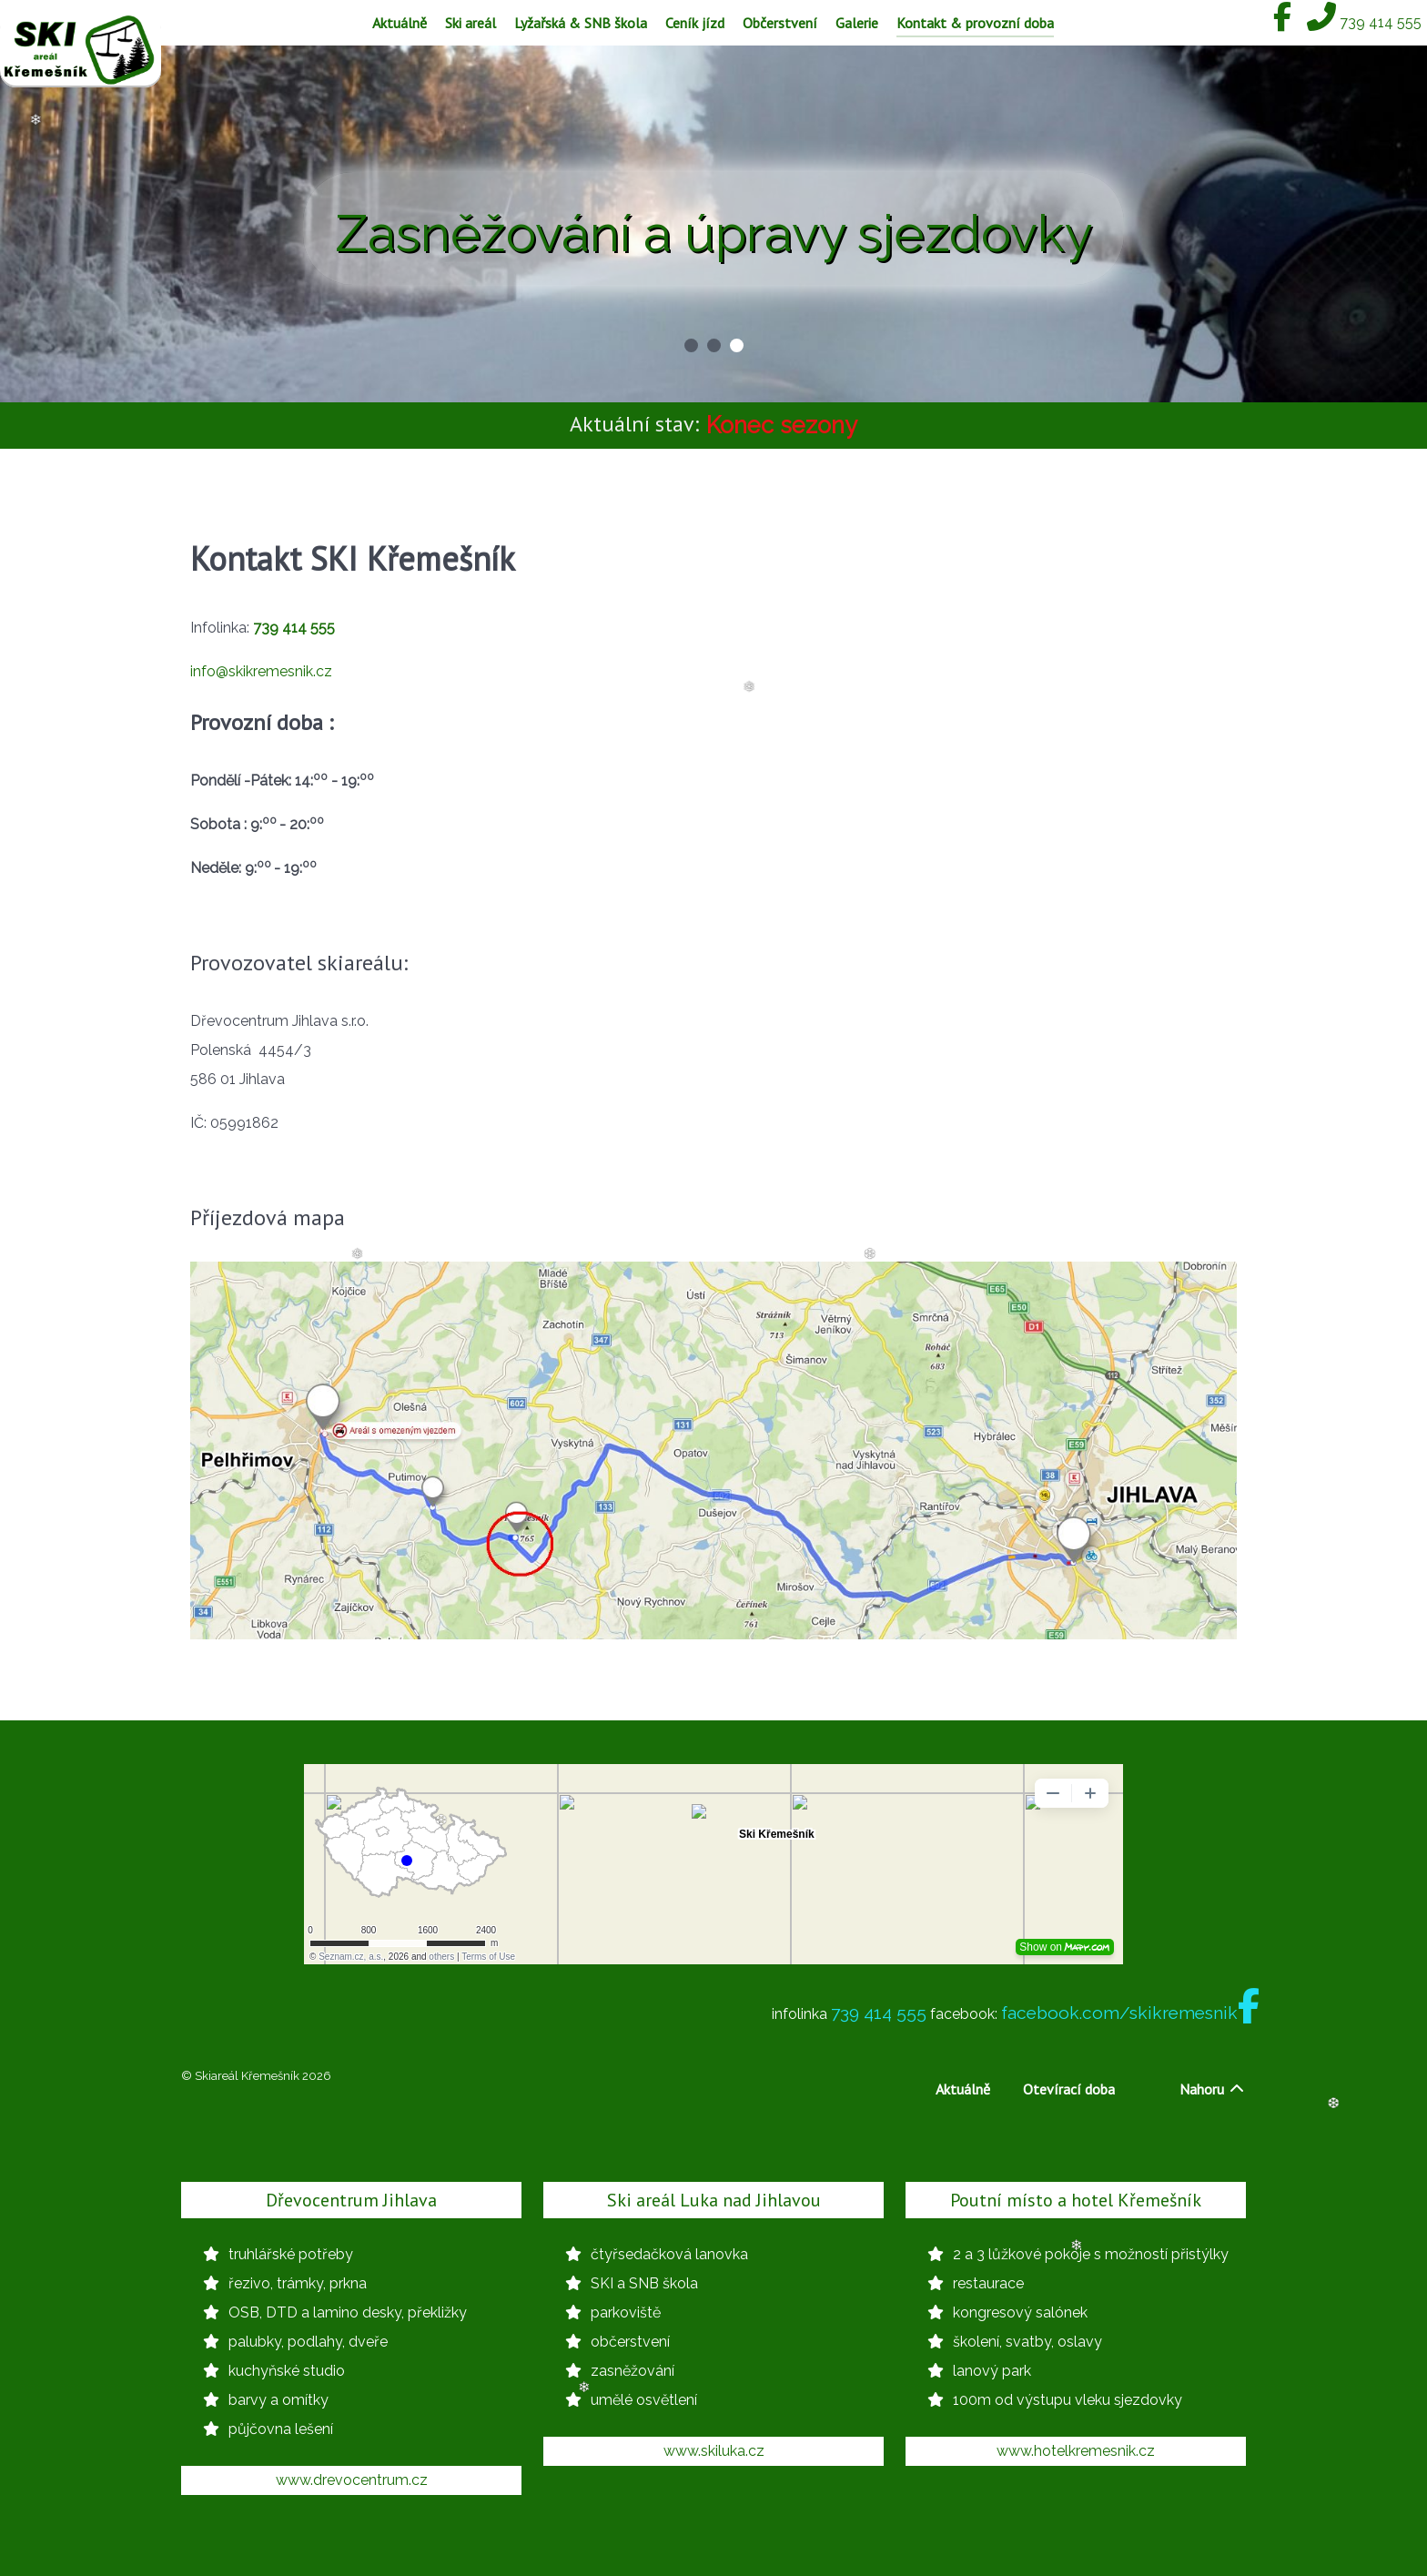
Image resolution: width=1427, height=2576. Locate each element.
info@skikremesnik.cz (261, 671)
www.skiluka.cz (713, 2450)
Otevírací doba (1069, 2089)
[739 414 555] (1363, 22)
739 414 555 (878, 2013)
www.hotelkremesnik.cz (1076, 2450)
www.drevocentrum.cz (352, 2480)
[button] (691, 345)
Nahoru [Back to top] (1212, 2089)
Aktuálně (963, 2089)
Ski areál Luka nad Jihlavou (714, 2200)
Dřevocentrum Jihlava (351, 2200)
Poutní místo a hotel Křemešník (1075, 2200)
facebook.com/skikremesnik (1130, 2013)
